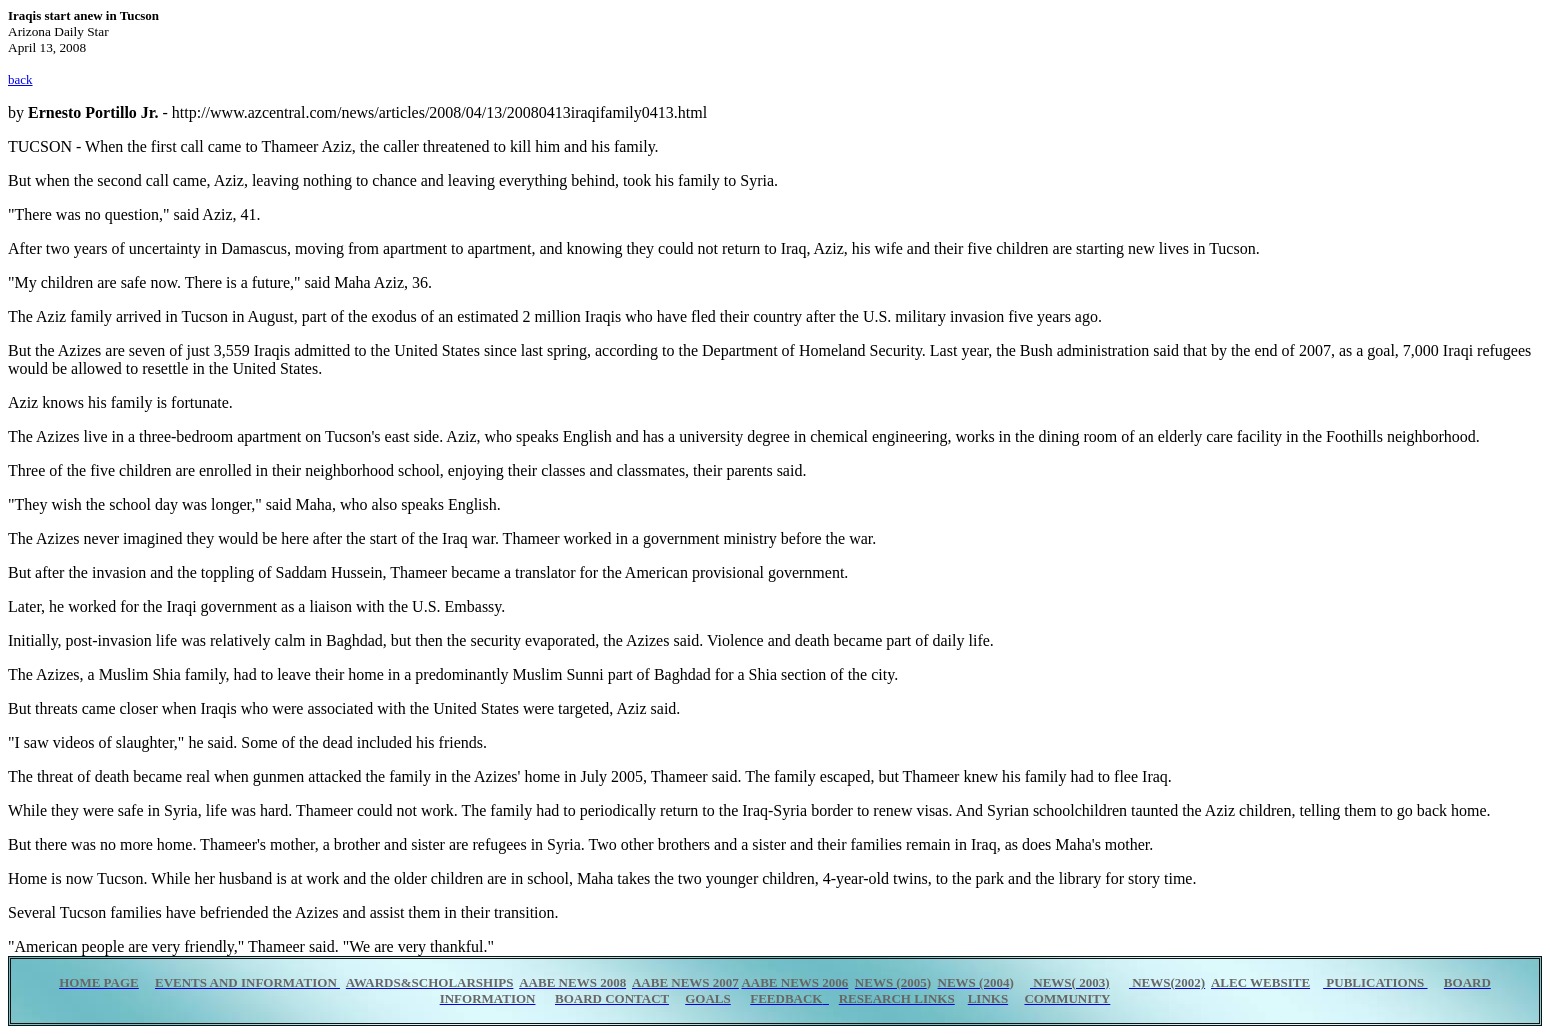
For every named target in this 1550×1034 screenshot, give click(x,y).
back (20, 79)
